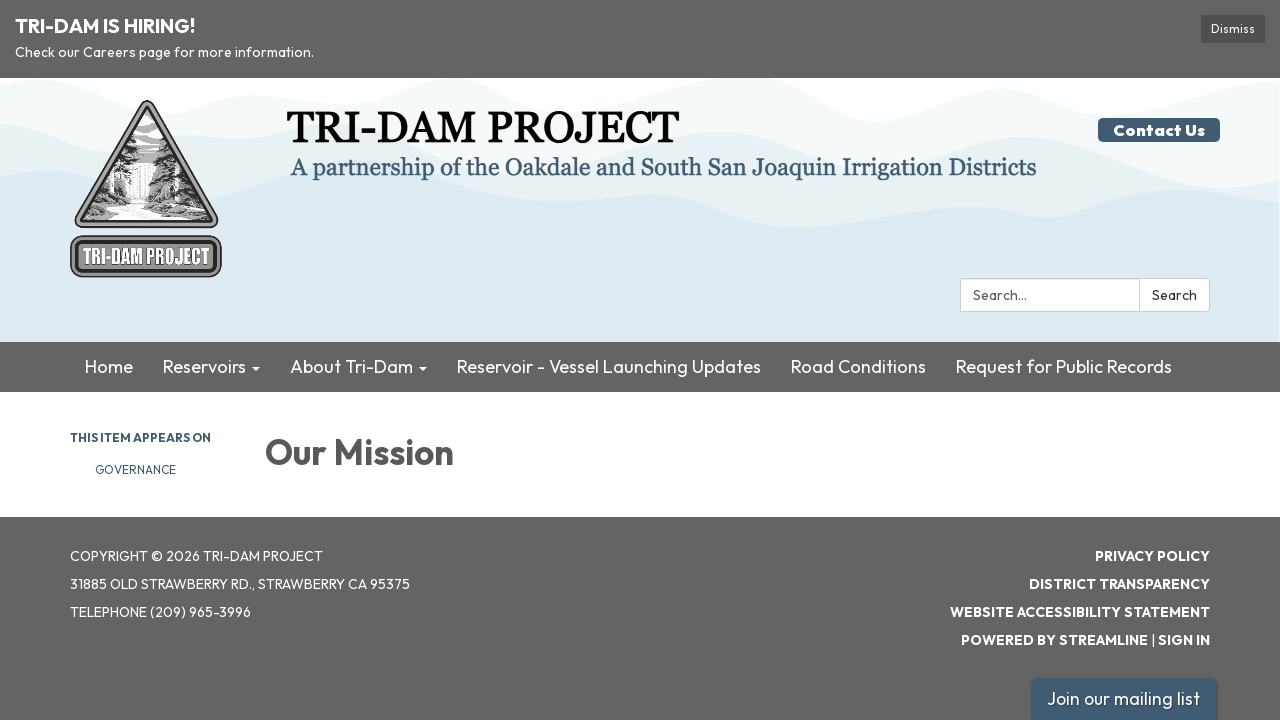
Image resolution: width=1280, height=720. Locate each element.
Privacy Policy (1152, 556)
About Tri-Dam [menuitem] (351, 366)
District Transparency (1119, 584)
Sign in (1184, 640)
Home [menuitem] (109, 366)
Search (1174, 295)
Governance (135, 469)
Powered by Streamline (1054, 640)
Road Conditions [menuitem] (858, 366)
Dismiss (1233, 28)
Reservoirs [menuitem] (204, 366)
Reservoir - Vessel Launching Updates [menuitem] (609, 366)
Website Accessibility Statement (1080, 612)
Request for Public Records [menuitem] (1064, 366)
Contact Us (1159, 130)
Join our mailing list (1123, 698)
